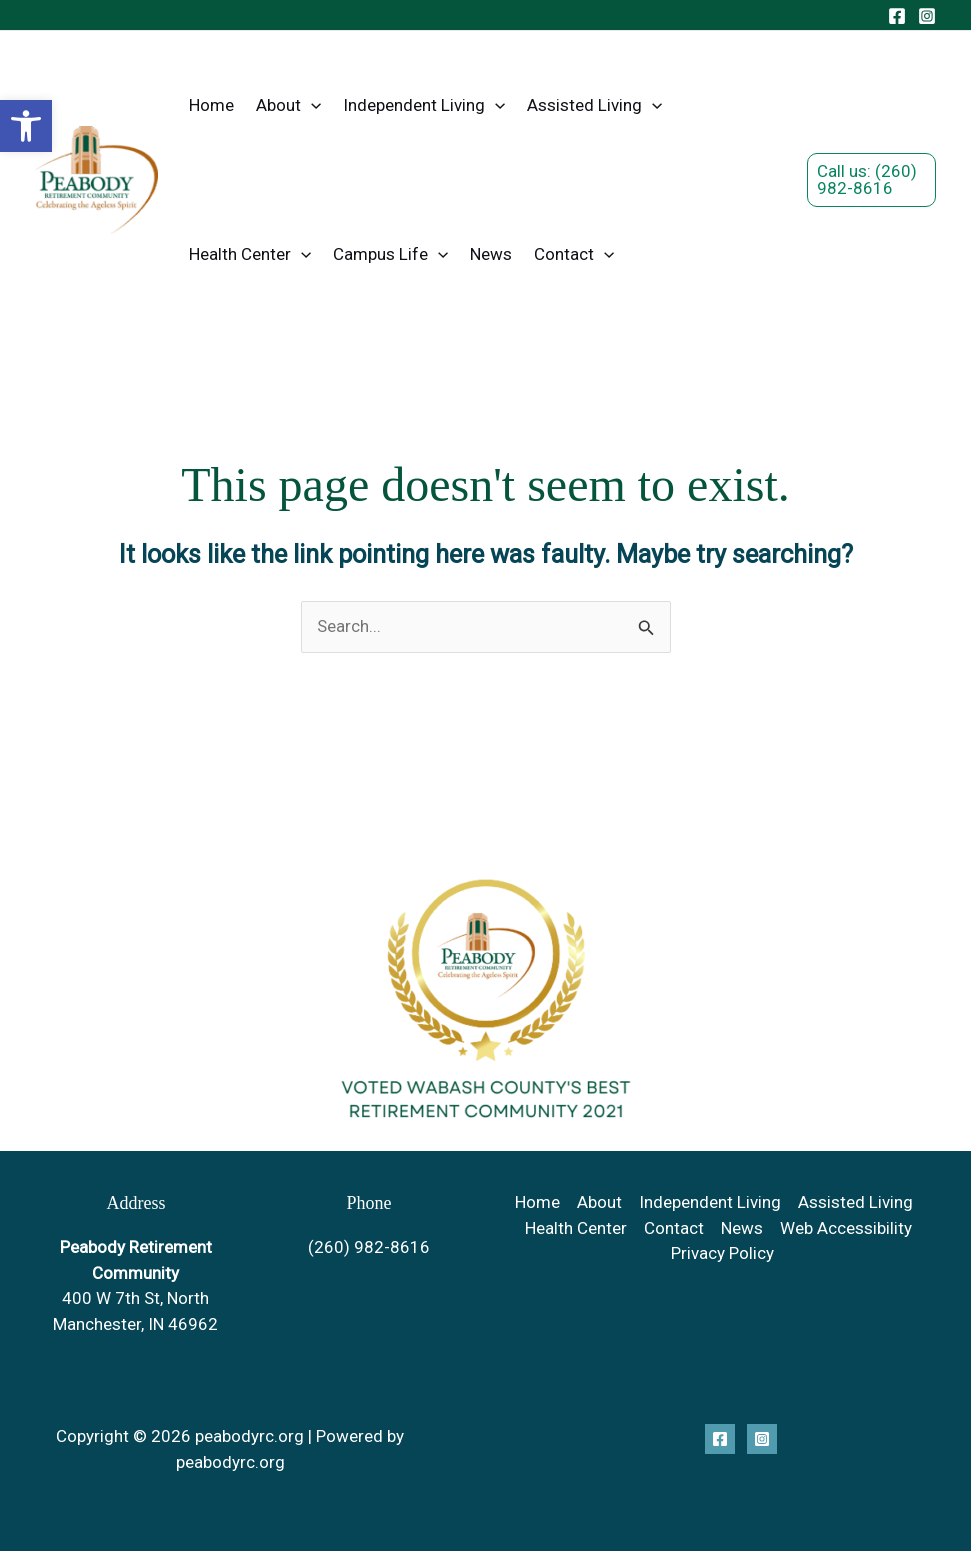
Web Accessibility (846, 1228)
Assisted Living (594, 105)
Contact (574, 254)
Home (211, 105)
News (491, 254)
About (288, 105)
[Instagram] (927, 16)
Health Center (250, 254)
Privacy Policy (722, 1253)
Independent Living (424, 105)
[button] (26, 126)
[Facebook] (897, 16)
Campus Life (390, 254)
